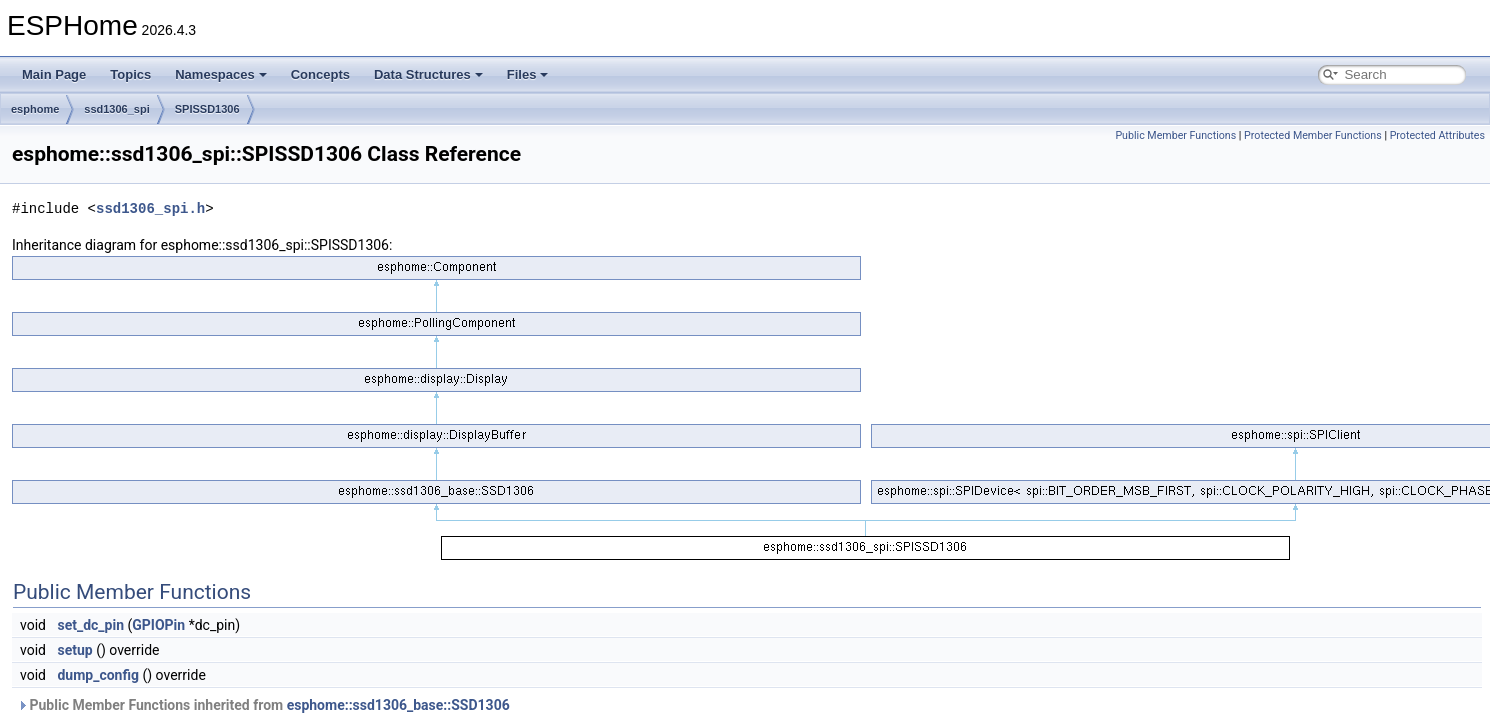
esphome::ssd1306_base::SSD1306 (398, 705)
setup (74, 650)
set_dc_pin (90, 625)
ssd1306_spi (116, 109)
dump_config (98, 675)
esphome (35, 109)
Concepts (320, 74)
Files (528, 74)
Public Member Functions (1175, 135)
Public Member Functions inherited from (263, 705)
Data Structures (428, 74)
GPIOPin (158, 625)
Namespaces (221, 74)
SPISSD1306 (207, 109)
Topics (130, 74)
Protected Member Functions (1313, 135)
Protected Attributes (1437, 135)
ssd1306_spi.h (150, 208)
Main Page (54, 74)
